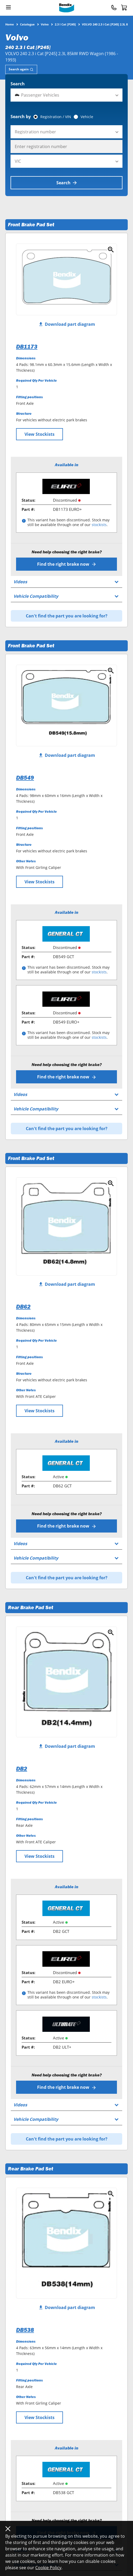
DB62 (23, 1306)
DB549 (25, 777)
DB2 (21, 1768)
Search (18, 84)
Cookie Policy (48, 2567)
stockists (99, 524)
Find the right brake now (66, 564)
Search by (21, 116)
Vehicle (87, 116)
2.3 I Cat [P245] (65, 24)
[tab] (21, 69)
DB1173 (26, 346)
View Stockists (39, 434)
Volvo (45, 24)
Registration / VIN (55, 116)
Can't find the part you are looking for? (66, 616)
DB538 (25, 2330)
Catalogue (27, 24)
